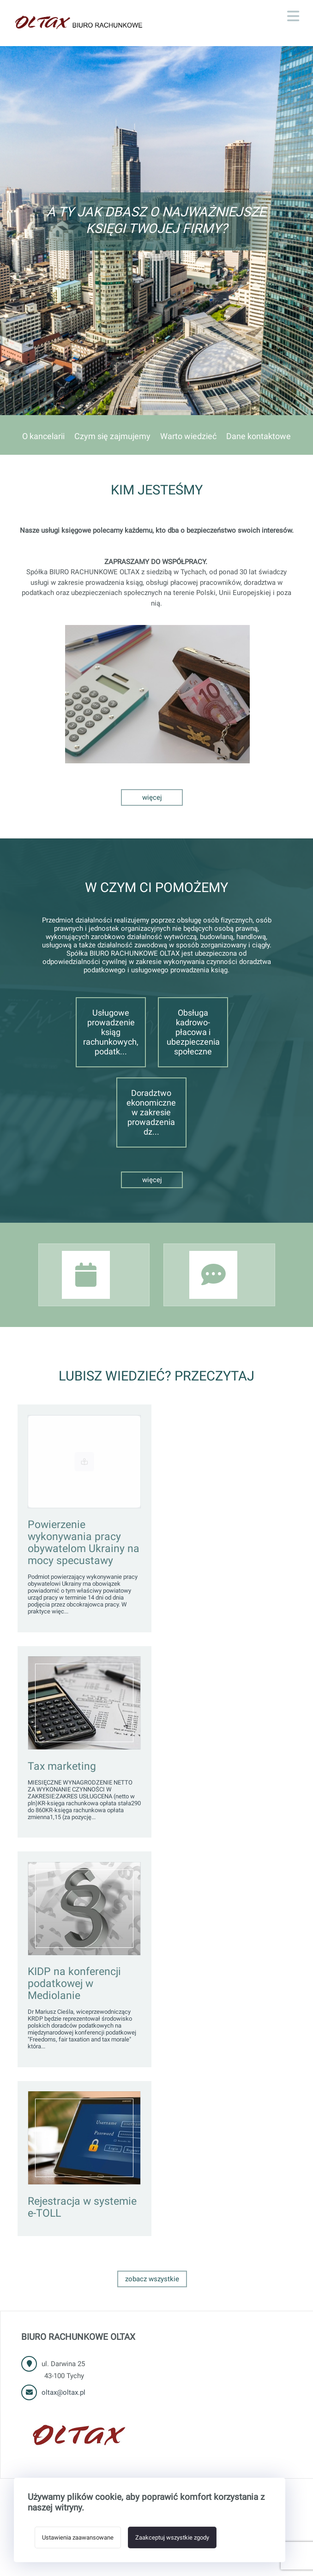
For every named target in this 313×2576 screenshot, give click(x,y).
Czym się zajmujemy (112, 436)
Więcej (152, 797)
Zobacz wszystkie (152, 2279)
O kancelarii (43, 436)
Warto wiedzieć (188, 436)
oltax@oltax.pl (63, 2392)
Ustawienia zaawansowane (78, 2537)
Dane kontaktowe (258, 436)
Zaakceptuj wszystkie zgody (172, 2537)
